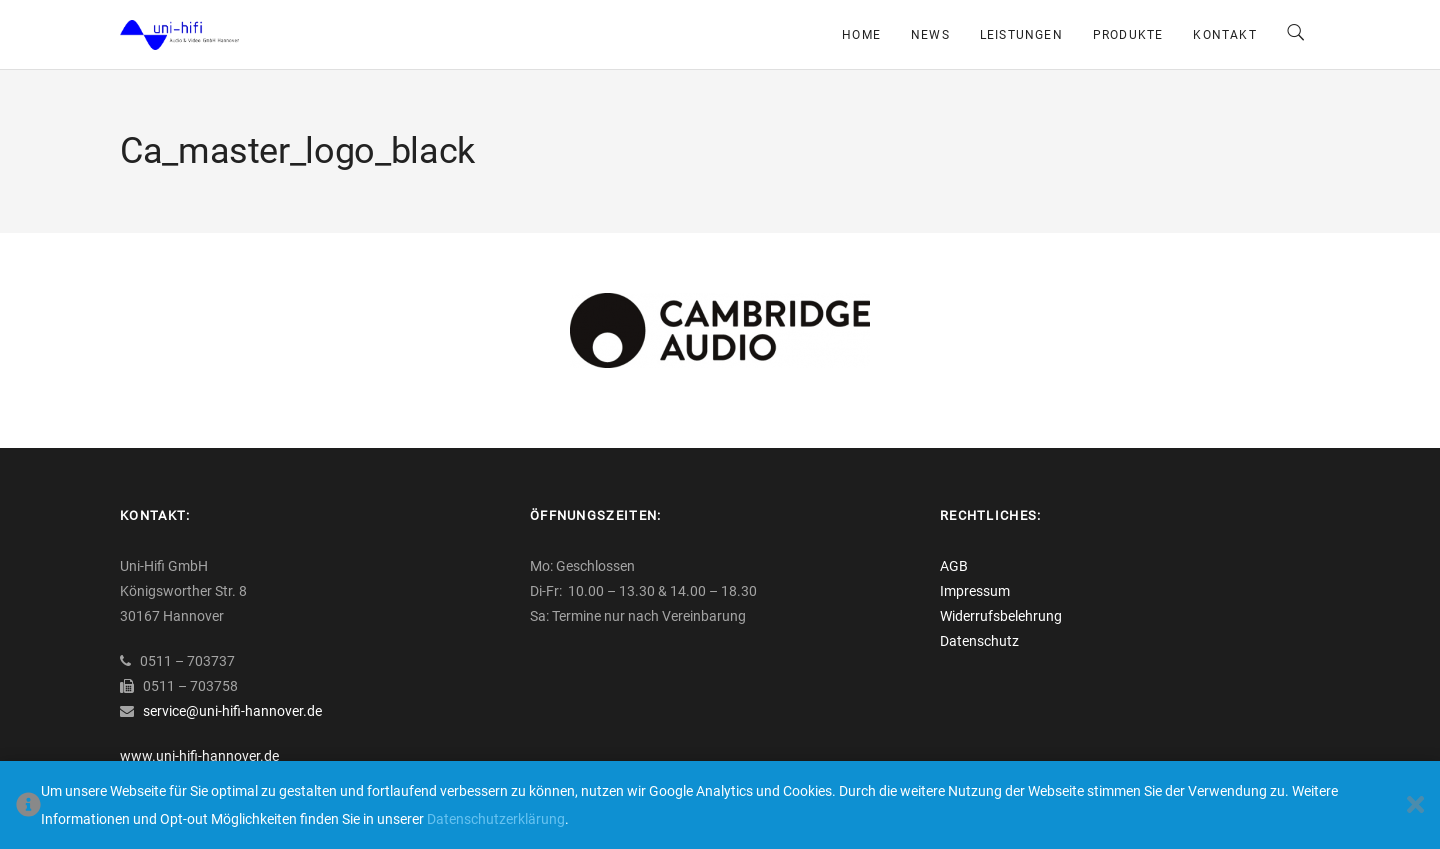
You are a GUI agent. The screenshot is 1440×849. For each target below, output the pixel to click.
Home (861, 35)
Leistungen (1021, 35)
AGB (954, 566)
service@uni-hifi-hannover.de (232, 711)
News (930, 35)
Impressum (975, 591)
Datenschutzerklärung (496, 819)
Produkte (1128, 35)
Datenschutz (979, 641)
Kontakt (1224, 35)
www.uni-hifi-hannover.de (199, 756)
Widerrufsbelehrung (1001, 616)
